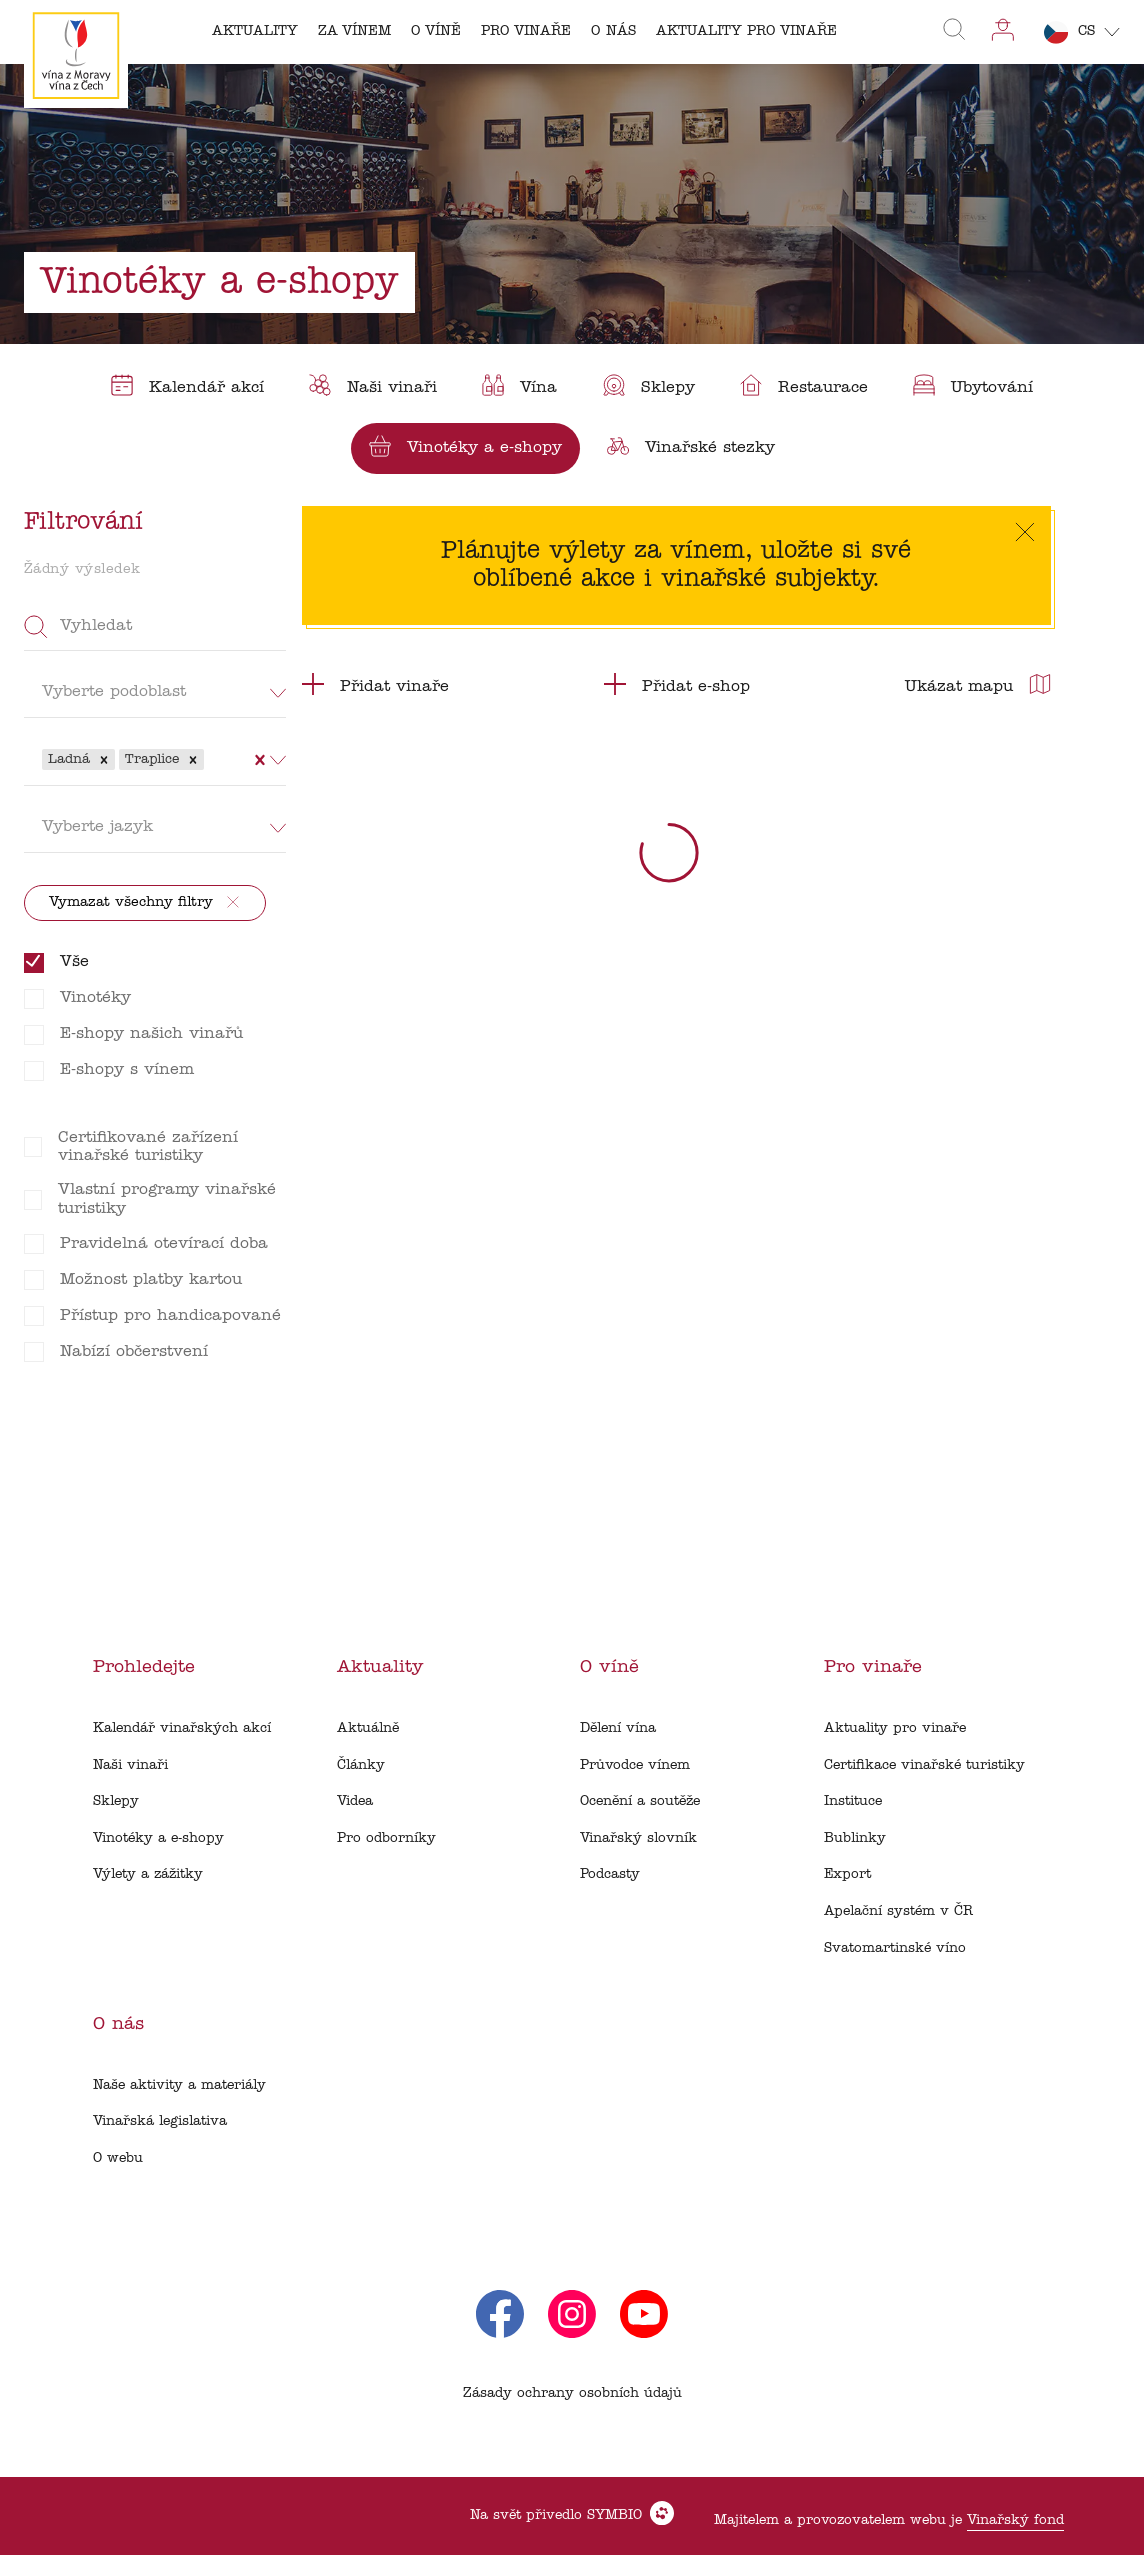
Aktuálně (368, 1728)
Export (847, 1874)
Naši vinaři (130, 1765)
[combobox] (211, 759)
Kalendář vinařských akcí (182, 1728)
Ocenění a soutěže (640, 1801)
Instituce (853, 1801)
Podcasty (610, 1874)
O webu (118, 2158)
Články (361, 1765)
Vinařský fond (1015, 2520)
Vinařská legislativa (160, 2121)
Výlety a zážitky (148, 1874)
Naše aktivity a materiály (179, 2085)
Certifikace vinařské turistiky (924, 1765)
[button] (104, 760)
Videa (355, 1801)
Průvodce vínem (635, 1765)
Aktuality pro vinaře (895, 1728)
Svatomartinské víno (895, 1948)
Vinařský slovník (638, 1838)
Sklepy (116, 1801)
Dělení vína (618, 1728)
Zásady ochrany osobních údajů (572, 2393)
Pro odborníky (386, 1838)
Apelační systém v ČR (898, 1911)
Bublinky (855, 1838)
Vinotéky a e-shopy (158, 1838)
